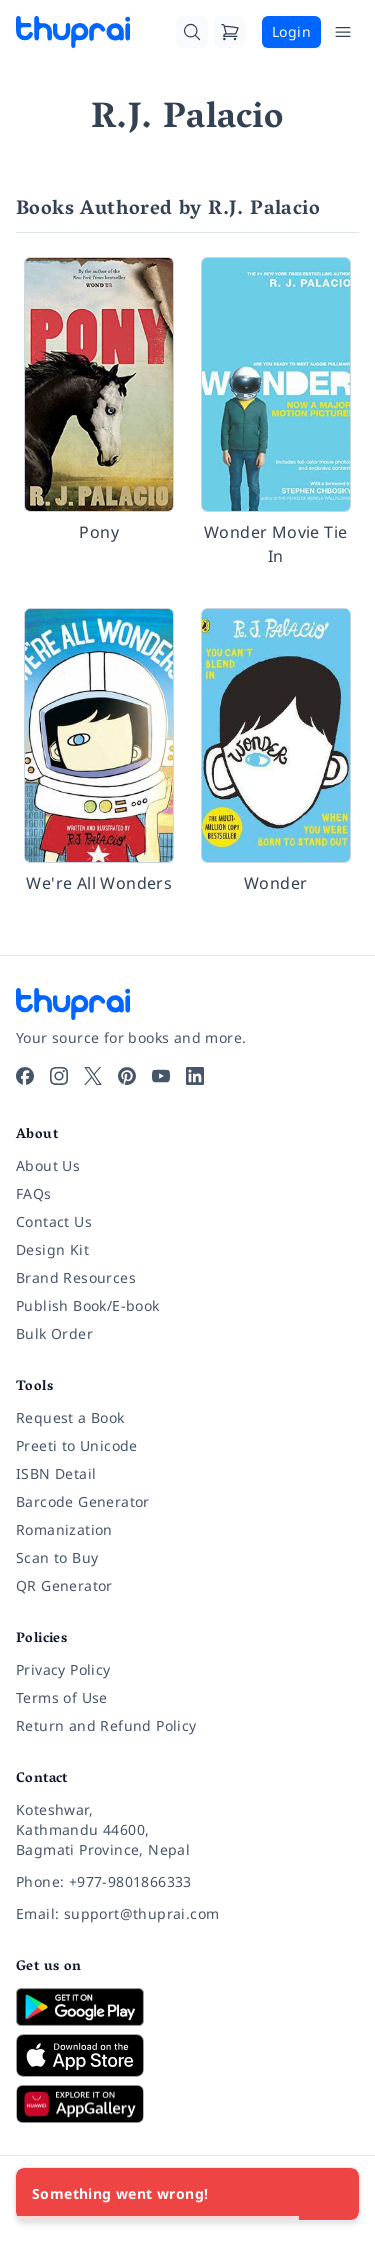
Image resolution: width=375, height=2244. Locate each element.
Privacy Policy (63, 1669)
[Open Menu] (343, 32)
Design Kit (52, 1249)
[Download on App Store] (187, 2055)
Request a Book (70, 1417)
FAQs (34, 1193)
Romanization (64, 1529)
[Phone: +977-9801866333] (187, 1882)
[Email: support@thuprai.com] (187, 1914)
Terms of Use (62, 1697)
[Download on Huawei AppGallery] (187, 2104)
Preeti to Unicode (77, 1445)
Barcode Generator (83, 1501)
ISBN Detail (56, 1473)
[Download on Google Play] (187, 2007)
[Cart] (230, 32)
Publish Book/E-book (88, 1305)
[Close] (333, 2194)
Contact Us (54, 1221)
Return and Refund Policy (106, 1725)
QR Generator (64, 1585)
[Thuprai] (73, 32)
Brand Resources (76, 1277)
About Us (48, 1165)
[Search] (192, 32)
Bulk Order (54, 1333)
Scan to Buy (57, 1557)
